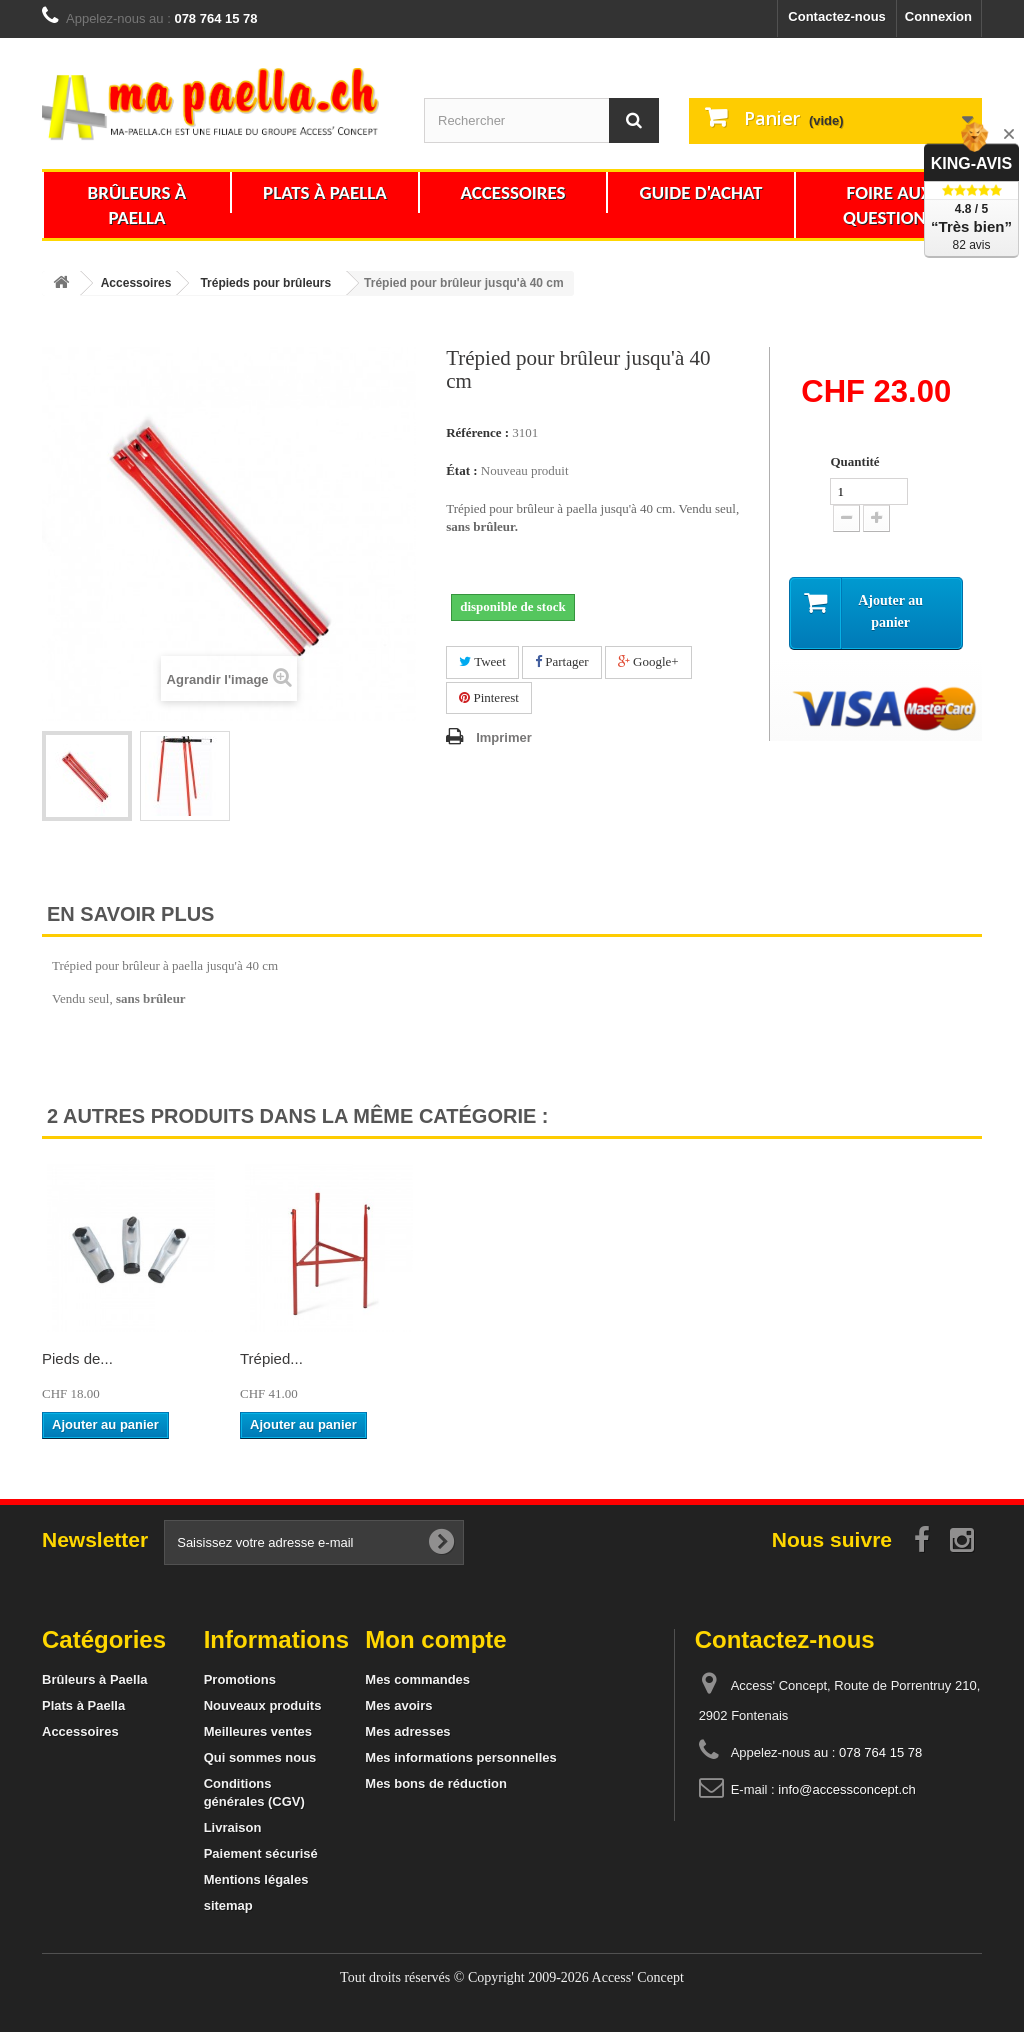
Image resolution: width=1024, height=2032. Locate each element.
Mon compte (435, 1639)
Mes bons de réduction (436, 1783)
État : (461, 470)
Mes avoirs (398, 1705)
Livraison (233, 1827)
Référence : (477, 432)
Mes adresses (407, 1731)
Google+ (648, 661)
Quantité (854, 461)
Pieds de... (77, 1358)
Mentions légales (256, 1879)
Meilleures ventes (258, 1731)
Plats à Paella (325, 192)
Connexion (938, 16)
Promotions (240, 1679)
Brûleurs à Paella (137, 205)
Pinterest (489, 697)
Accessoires (512, 192)
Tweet (482, 661)
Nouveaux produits (263, 1705)
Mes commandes (417, 1679)
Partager (562, 661)
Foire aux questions (889, 205)
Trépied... (271, 1358)
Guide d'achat (701, 192)
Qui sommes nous (260, 1757)
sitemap (228, 1905)
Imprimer (504, 737)
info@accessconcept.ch (847, 1789)
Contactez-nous (837, 16)
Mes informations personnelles (460, 1757)
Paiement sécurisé (261, 1853)
